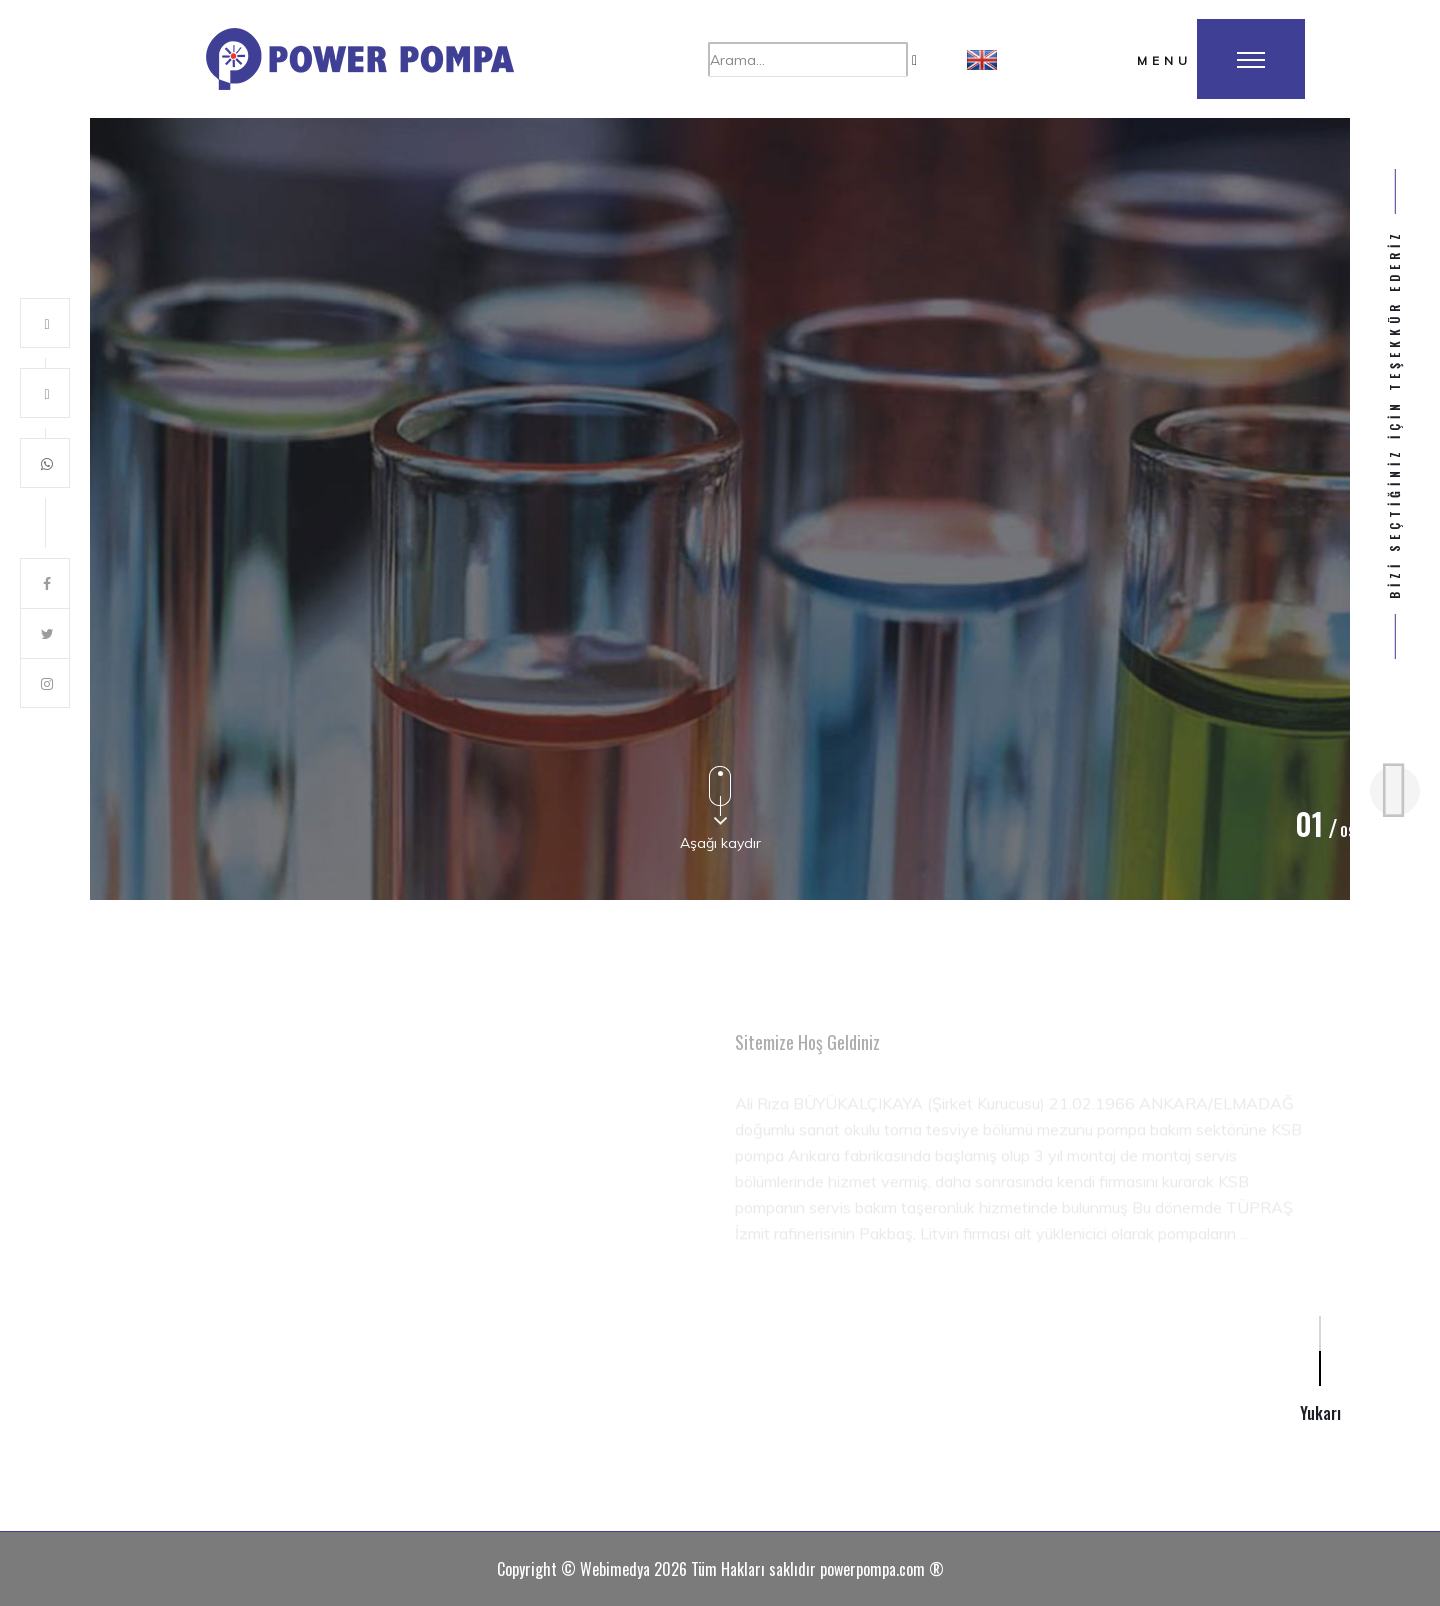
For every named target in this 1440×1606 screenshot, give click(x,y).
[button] (982, 59)
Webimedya (615, 1569)
